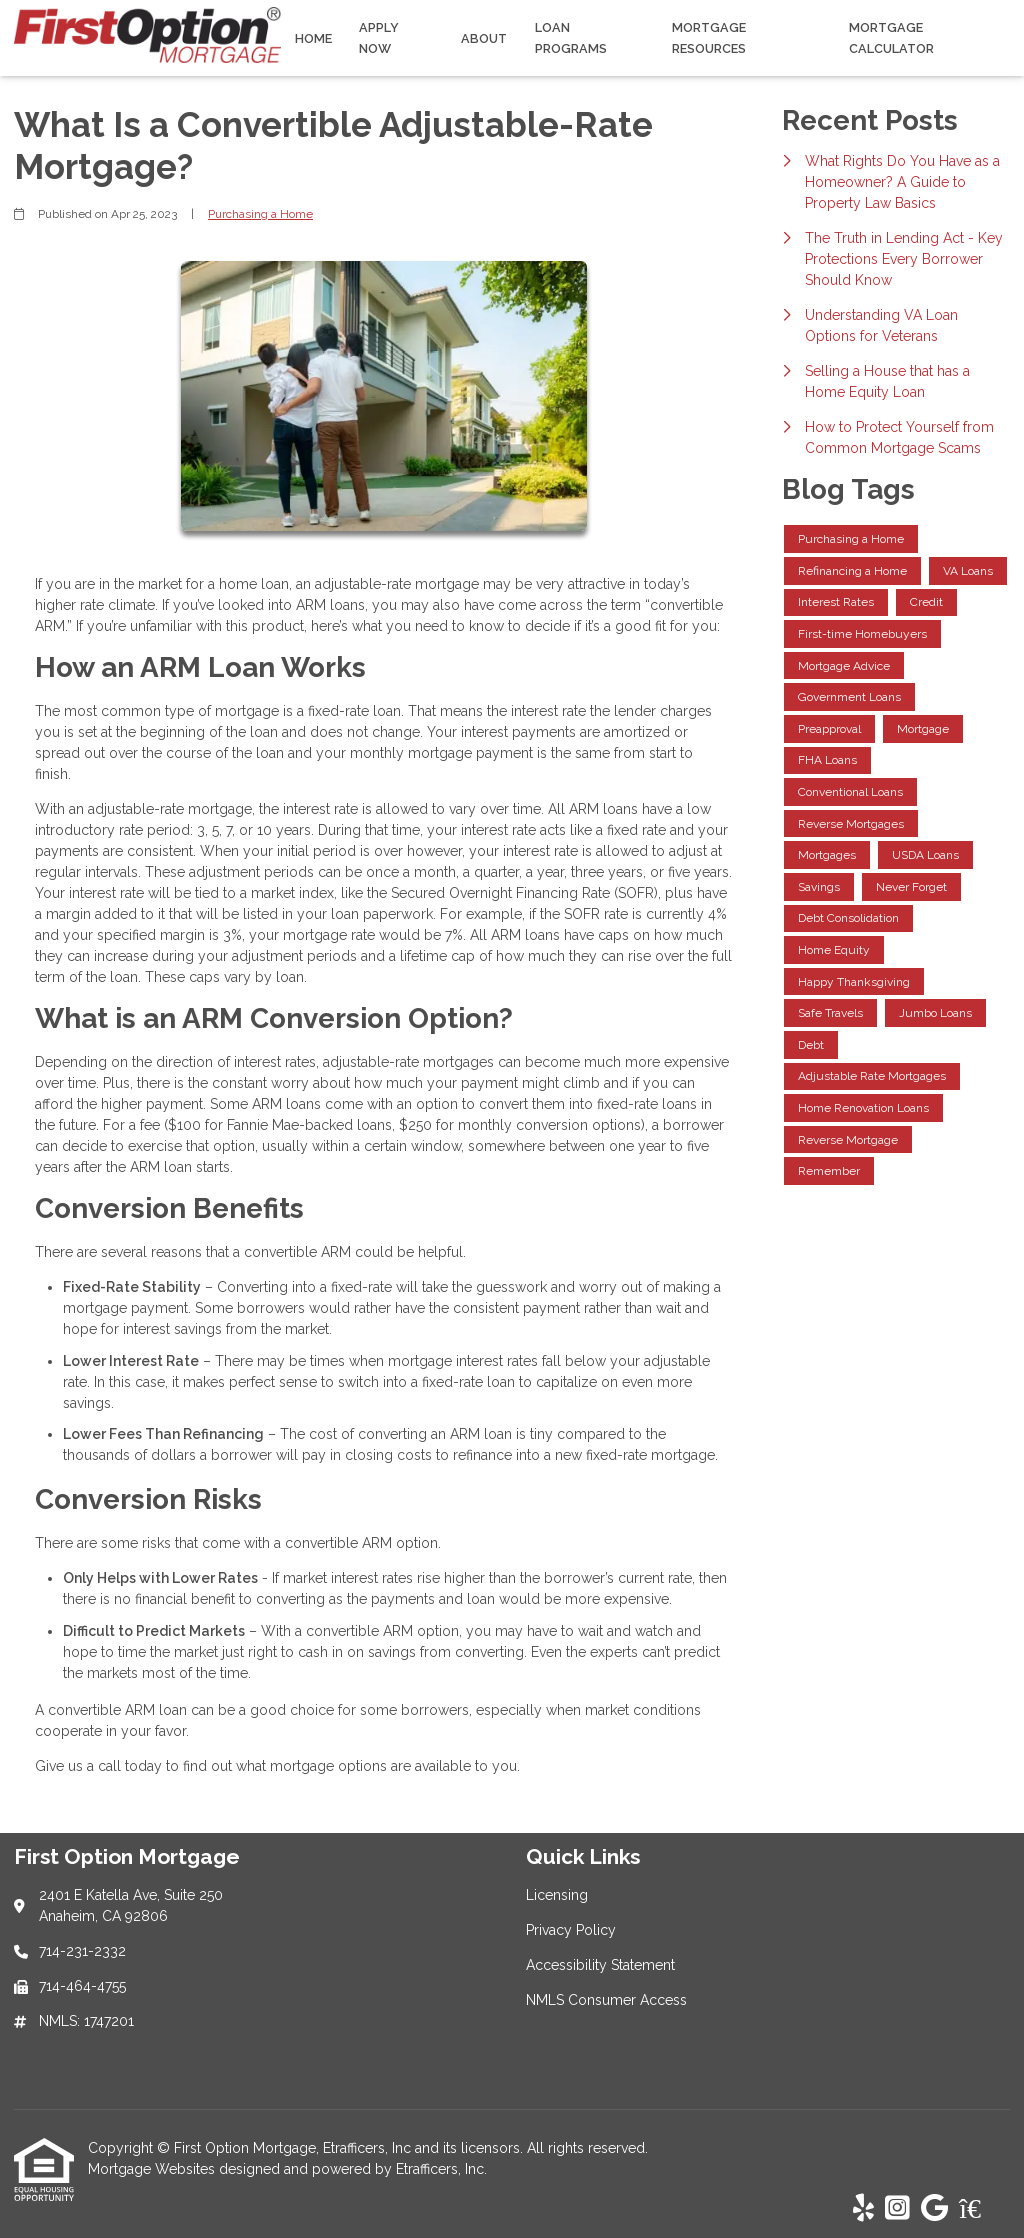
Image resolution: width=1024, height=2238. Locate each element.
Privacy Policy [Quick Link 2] (571, 1930)
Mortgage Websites (153, 2169)
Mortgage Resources (709, 38)
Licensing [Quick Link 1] (557, 1895)
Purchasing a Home (260, 214)
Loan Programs (571, 38)
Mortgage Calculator (891, 38)
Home (313, 38)
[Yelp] (863, 2209)
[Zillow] (981, 2209)
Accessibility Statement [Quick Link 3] (600, 1965)
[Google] (934, 2209)
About (484, 38)
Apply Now (379, 38)
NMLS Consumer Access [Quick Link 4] (606, 2000)
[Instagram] (897, 2209)
